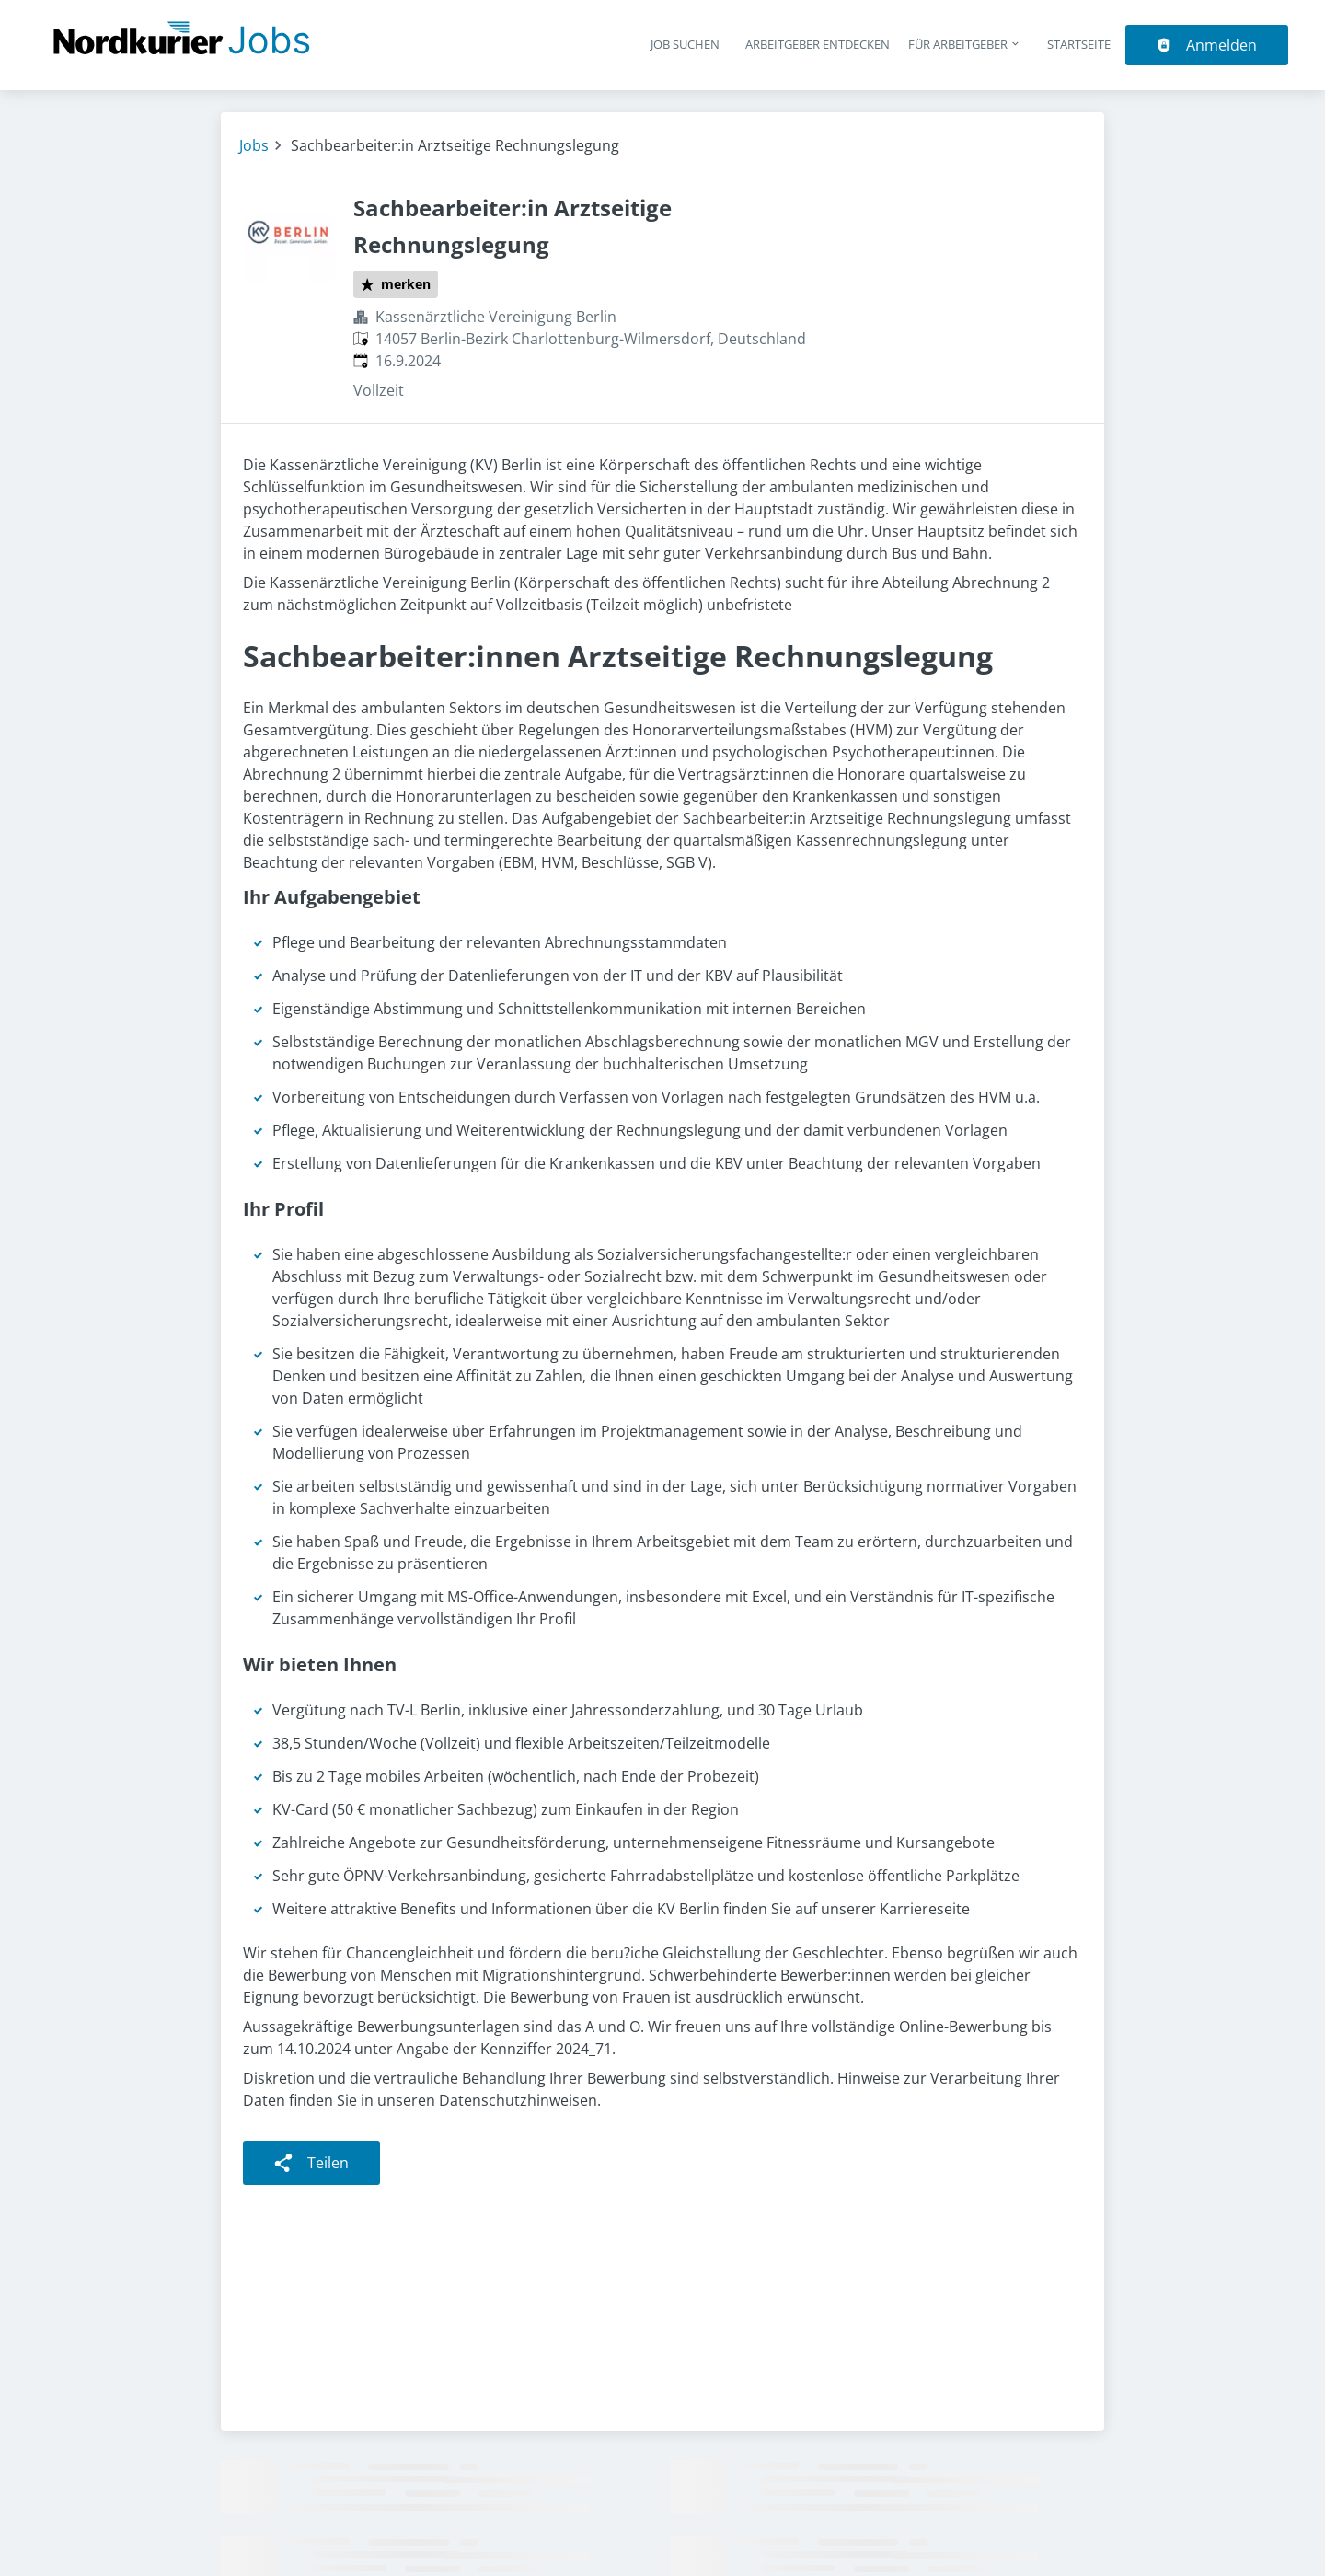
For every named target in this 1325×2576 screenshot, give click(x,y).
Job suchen (685, 44)
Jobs (254, 145)
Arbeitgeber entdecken (817, 44)
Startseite (1079, 44)
